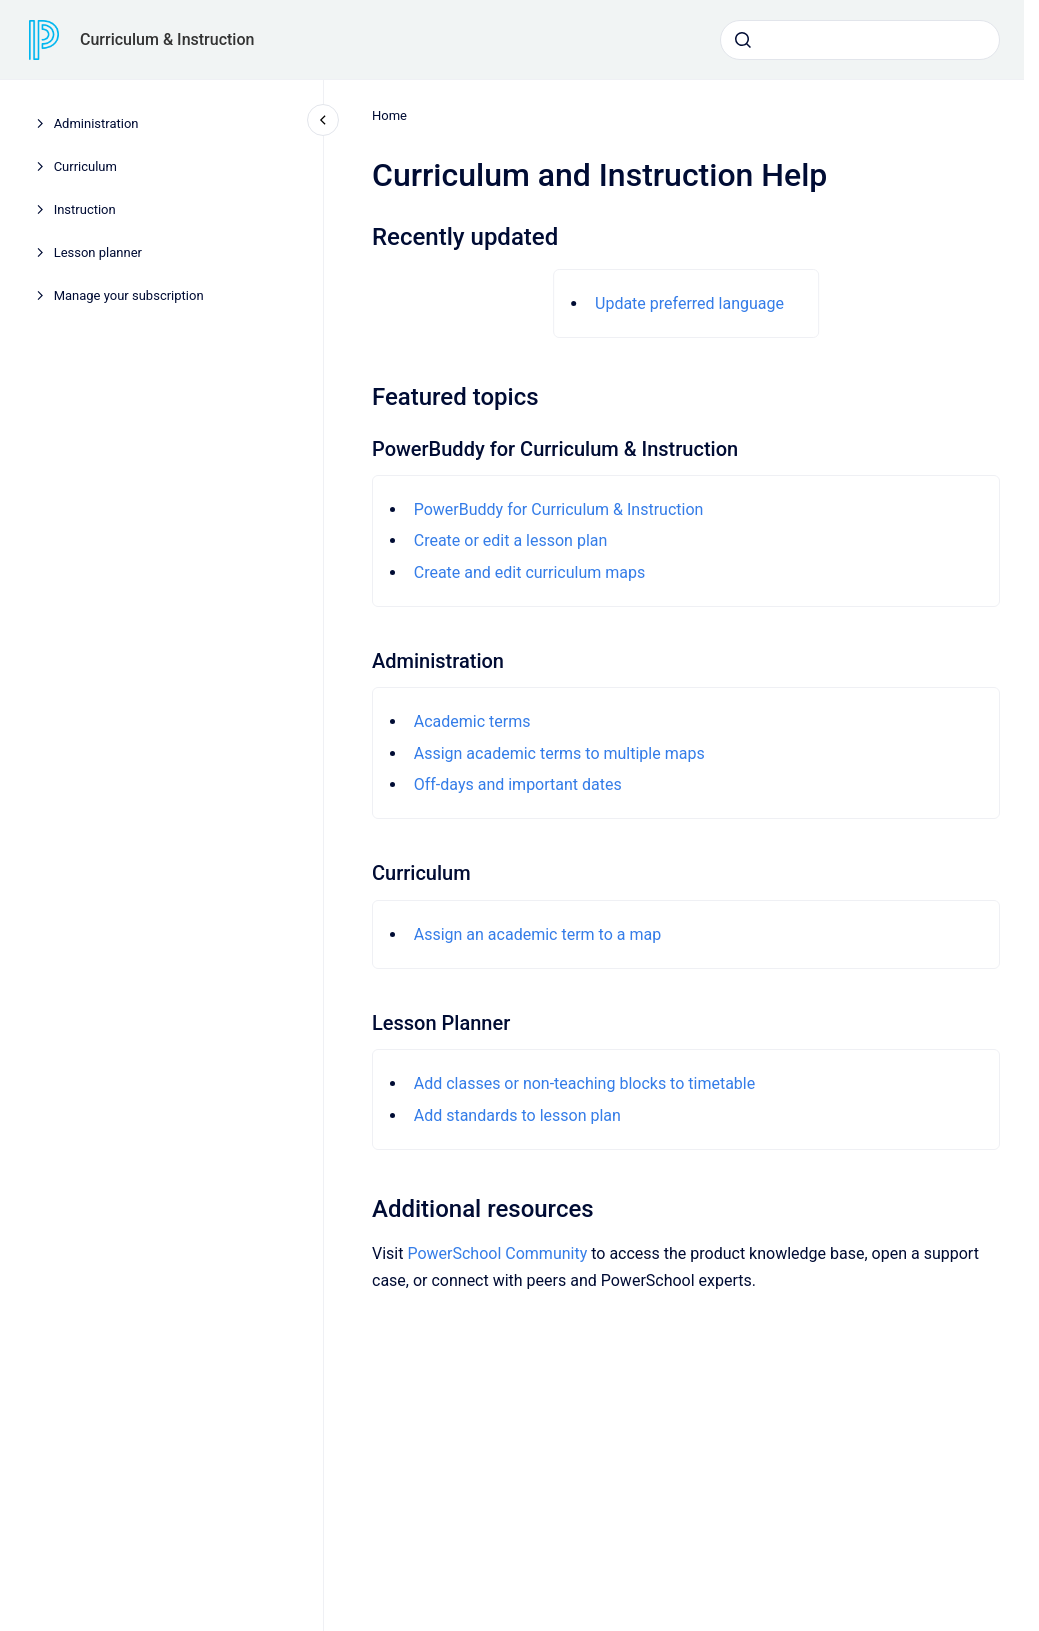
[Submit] (743, 40)
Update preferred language (689, 303)
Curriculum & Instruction (167, 39)
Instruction (85, 209)
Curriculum (85, 166)
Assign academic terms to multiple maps (558, 753)
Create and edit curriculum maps (529, 572)
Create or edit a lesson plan (510, 540)
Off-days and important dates (517, 784)
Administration (96, 123)
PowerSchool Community (497, 1253)
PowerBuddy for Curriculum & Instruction (558, 509)
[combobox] (860, 40)
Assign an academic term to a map (536, 934)
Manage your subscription (129, 295)
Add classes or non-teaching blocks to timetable (584, 1083)
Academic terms (471, 721)
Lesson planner (98, 252)
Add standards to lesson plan (516, 1115)
